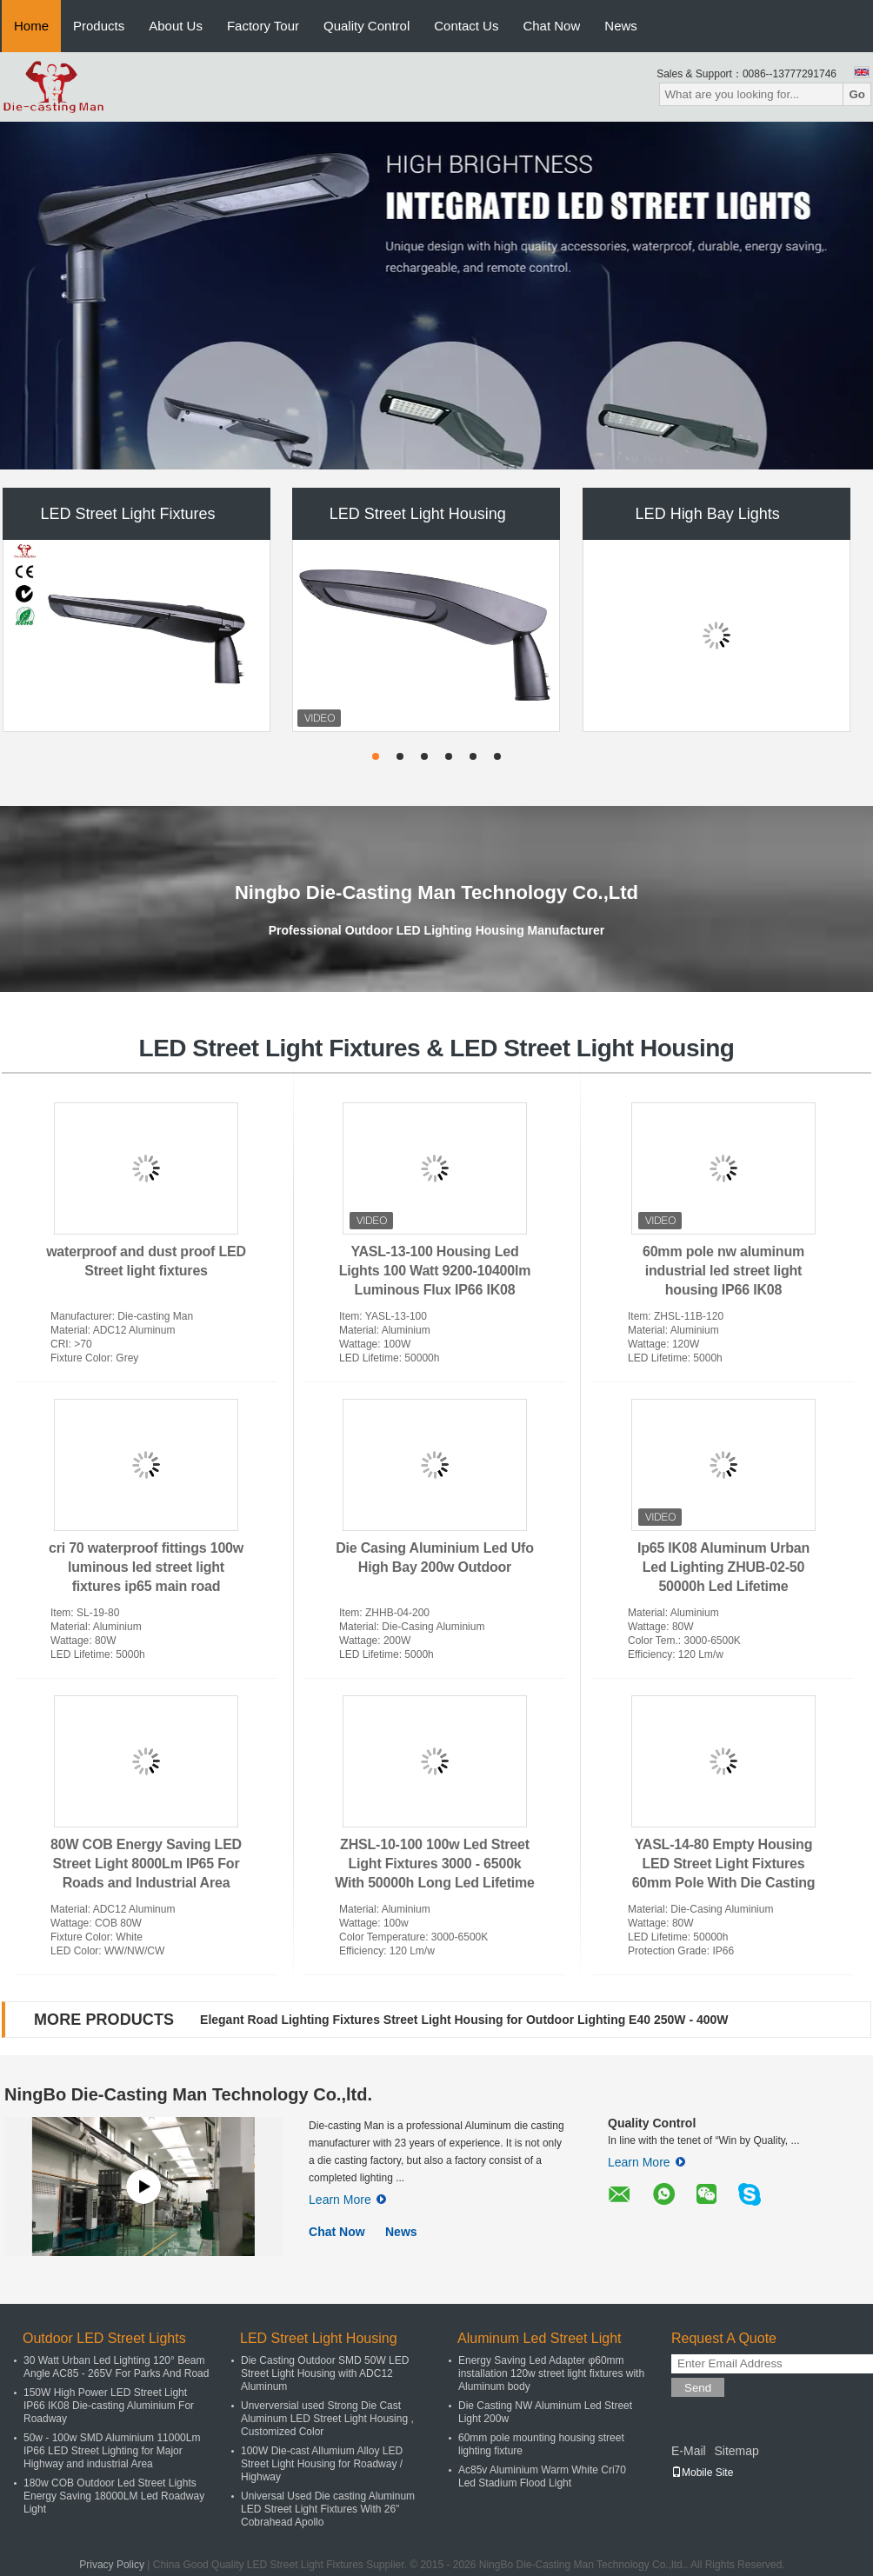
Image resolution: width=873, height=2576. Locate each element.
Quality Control (366, 25)
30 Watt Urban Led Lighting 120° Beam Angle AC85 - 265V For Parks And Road (116, 2367)
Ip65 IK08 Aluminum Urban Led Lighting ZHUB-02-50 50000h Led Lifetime (723, 1567)
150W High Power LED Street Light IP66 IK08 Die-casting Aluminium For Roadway (108, 2405)
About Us (176, 25)
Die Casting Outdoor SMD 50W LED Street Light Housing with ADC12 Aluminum (325, 2373)
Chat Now (551, 25)
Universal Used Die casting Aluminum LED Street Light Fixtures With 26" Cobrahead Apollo (328, 2509)
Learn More (347, 2200)
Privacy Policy (111, 2565)
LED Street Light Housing (418, 514)
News (620, 25)
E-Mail (688, 2451)
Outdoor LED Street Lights (104, 2338)
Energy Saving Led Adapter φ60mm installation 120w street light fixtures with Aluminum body (551, 2373)
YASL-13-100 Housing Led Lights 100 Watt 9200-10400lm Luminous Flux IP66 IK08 (435, 1270)
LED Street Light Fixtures (127, 514)
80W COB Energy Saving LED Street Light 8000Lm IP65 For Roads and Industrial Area (146, 1863)
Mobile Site (702, 2472)
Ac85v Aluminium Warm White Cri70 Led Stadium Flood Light (542, 2476)
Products (98, 25)
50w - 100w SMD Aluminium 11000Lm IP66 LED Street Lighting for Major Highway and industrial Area (111, 2451)
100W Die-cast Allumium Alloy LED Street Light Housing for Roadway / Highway (322, 2464)
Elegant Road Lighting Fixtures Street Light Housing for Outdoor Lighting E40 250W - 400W (464, 2020)
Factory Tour (263, 25)
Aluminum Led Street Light (539, 2338)
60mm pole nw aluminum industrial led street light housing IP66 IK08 (723, 1270)
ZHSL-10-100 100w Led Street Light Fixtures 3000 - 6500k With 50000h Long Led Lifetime (435, 1863)
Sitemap (736, 2451)
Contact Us (466, 25)
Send (697, 2387)
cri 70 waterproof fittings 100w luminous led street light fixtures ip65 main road (146, 1567)
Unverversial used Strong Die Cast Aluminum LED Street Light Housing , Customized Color (327, 2419)
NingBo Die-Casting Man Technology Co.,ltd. (188, 2094)
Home (31, 25)
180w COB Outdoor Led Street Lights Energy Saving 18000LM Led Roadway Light (113, 2496)
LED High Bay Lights (708, 514)
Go (857, 94)
